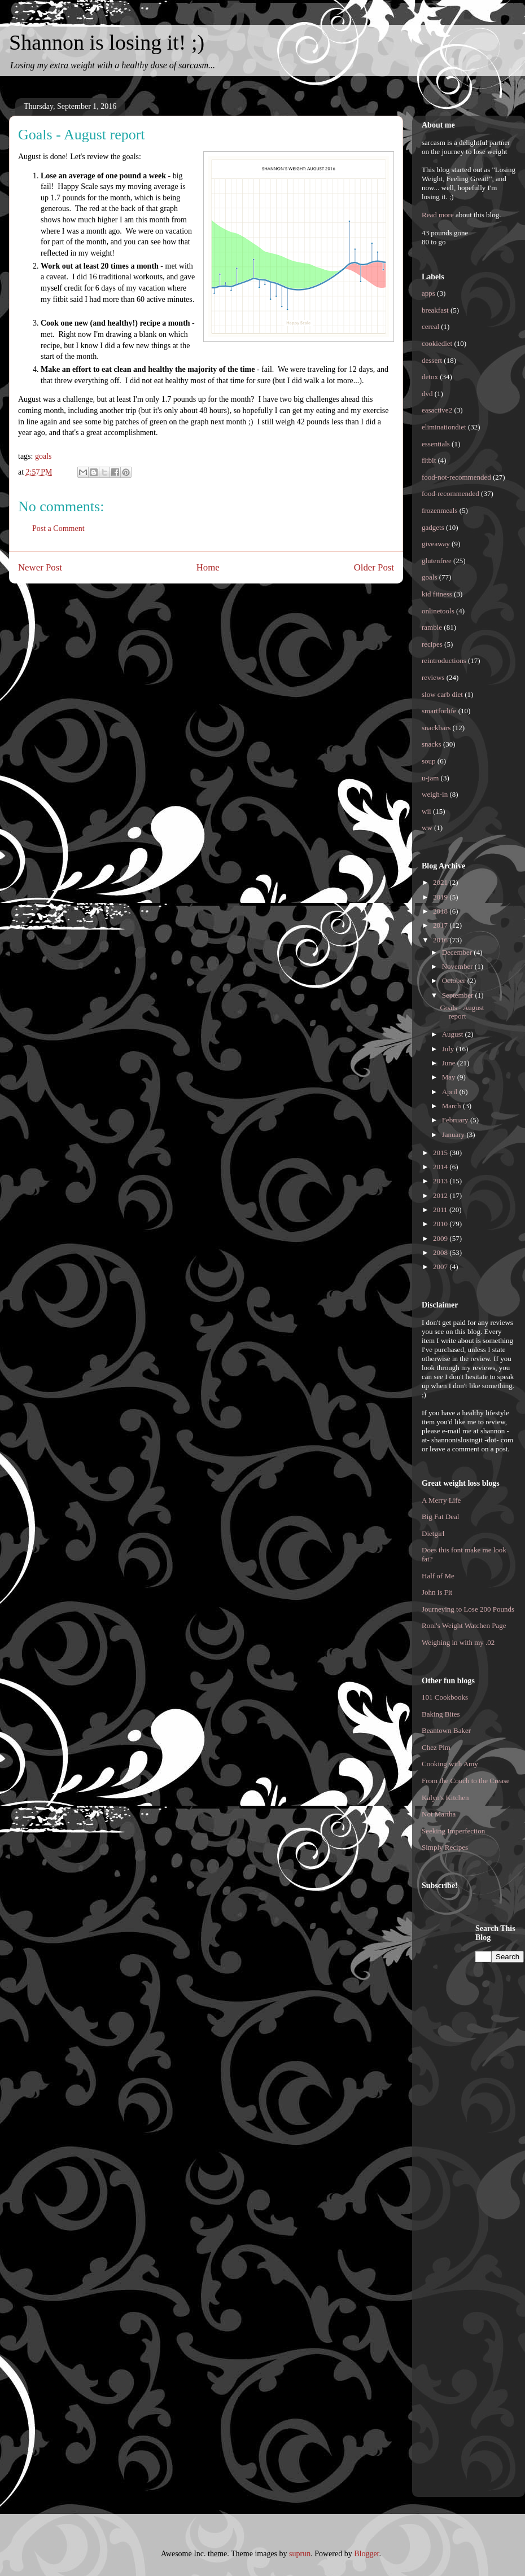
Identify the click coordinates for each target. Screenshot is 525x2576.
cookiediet (437, 343)
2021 (441, 882)
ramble (432, 627)
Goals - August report (462, 1012)
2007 (441, 1266)
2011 (441, 1209)
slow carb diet (442, 694)
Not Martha (439, 1814)
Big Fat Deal (440, 1516)
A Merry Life (441, 1500)
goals (43, 456)
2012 (441, 1195)
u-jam (430, 778)
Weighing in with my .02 (458, 1642)
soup (429, 761)
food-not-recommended (456, 477)
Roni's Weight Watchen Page (464, 1625)
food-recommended (450, 493)
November (458, 966)
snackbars (436, 727)
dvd (427, 393)
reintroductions (444, 660)
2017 (441, 925)
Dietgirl (433, 1533)
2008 (441, 1252)
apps (428, 293)
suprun (299, 2553)
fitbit (429, 460)
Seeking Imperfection (453, 1831)
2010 (441, 1223)
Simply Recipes (445, 1847)
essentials (436, 444)
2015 (441, 1152)
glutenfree (437, 560)
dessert (432, 360)
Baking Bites (441, 1714)
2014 (441, 1166)
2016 (441, 940)
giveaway (436, 543)
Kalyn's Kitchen (445, 1797)
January (454, 1134)
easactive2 (437, 410)
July (449, 1049)
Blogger (366, 2553)
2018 (441, 911)
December (458, 952)
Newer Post (40, 567)
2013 (441, 1181)
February (456, 1120)
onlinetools (438, 611)
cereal (430, 326)
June (449, 1063)
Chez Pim (436, 1747)
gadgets (433, 527)
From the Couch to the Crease (466, 1780)
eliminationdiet (444, 427)
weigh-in (435, 794)
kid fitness (437, 594)
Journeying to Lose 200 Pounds (468, 1609)
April (451, 1091)
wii (426, 811)
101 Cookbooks (445, 1697)
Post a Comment (58, 528)
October (454, 980)
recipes (432, 644)
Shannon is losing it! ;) (106, 42)
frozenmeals (440, 510)
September (458, 995)
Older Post (374, 567)
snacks (431, 744)
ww (427, 827)
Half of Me (438, 1576)
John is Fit (437, 1592)
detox (430, 376)
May (449, 1077)
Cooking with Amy (450, 1763)
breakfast (435, 310)
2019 (441, 897)
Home (208, 567)
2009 (441, 1238)
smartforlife (439, 710)
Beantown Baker (446, 1730)
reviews (433, 677)
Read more (438, 214)
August (453, 1034)
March (452, 1106)
